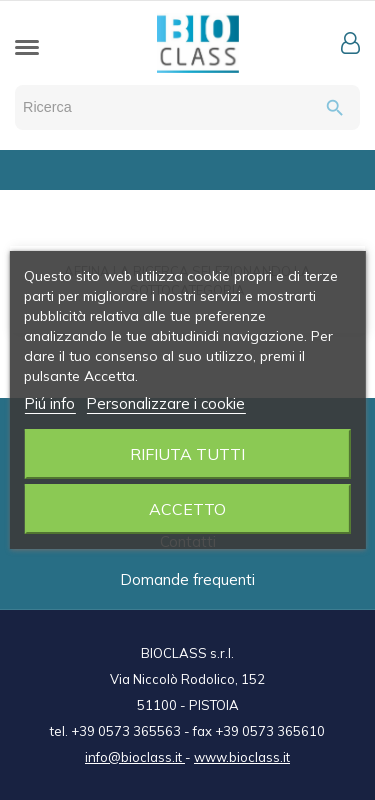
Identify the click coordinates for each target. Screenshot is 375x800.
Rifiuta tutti (187, 454)
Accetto (187, 509)
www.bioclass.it (242, 757)
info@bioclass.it (135, 757)
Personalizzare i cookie (165, 403)
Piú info (49, 403)
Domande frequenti (187, 579)
